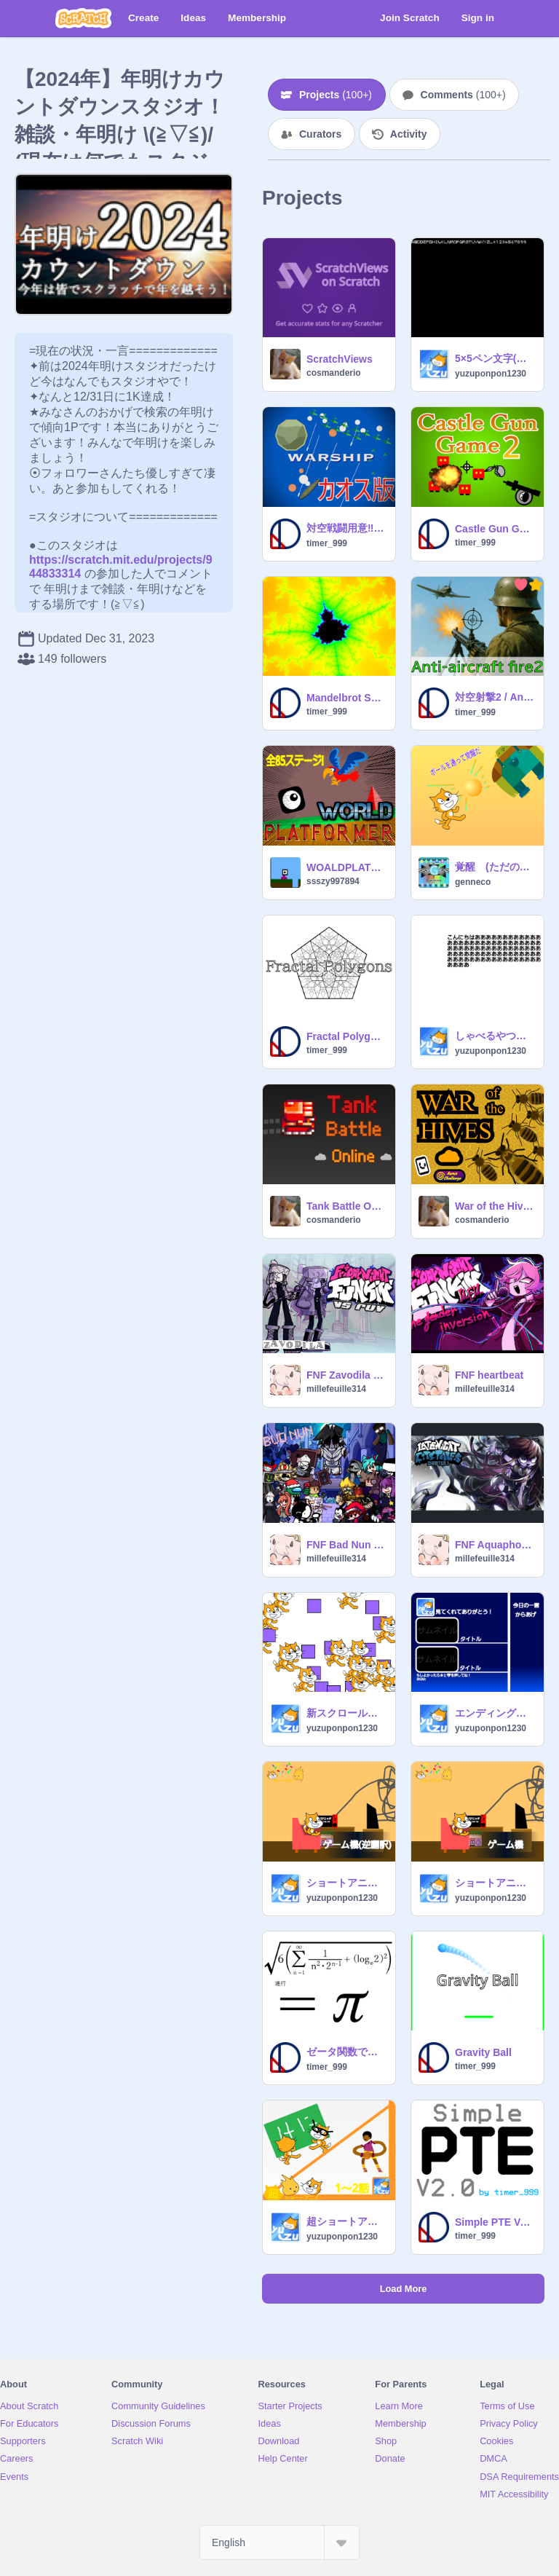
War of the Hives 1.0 (495, 1206)
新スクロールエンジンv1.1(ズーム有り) (346, 1713)
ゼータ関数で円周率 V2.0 (346, 2051)
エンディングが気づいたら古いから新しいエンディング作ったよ (495, 1713)
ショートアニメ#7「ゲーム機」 (495, 1882)
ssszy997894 (333, 881)
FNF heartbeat (489, 1375)
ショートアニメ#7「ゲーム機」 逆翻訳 (346, 1882)
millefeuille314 (336, 1389)
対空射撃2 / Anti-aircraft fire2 (495, 697)
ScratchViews (339, 359)
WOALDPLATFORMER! (346, 867)
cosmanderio (333, 373)
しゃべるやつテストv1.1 (495, 1035)
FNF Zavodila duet (346, 1375)
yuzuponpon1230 (490, 374)
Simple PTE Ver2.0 (495, 2222)
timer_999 (326, 543)
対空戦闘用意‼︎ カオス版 (346, 528)
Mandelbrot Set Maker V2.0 (346, 698)
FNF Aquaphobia (495, 1545)
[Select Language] (279, 2542)
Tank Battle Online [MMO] (346, 1206)
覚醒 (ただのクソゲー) (495, 867)
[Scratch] (83, 18)
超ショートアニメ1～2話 (346, 2221)
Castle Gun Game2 (495, 529)
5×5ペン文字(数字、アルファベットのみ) (495, 358)
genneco (473, 882)
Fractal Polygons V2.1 (346, 1036)
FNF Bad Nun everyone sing (346, 1545)
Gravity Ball (483, 2052)
